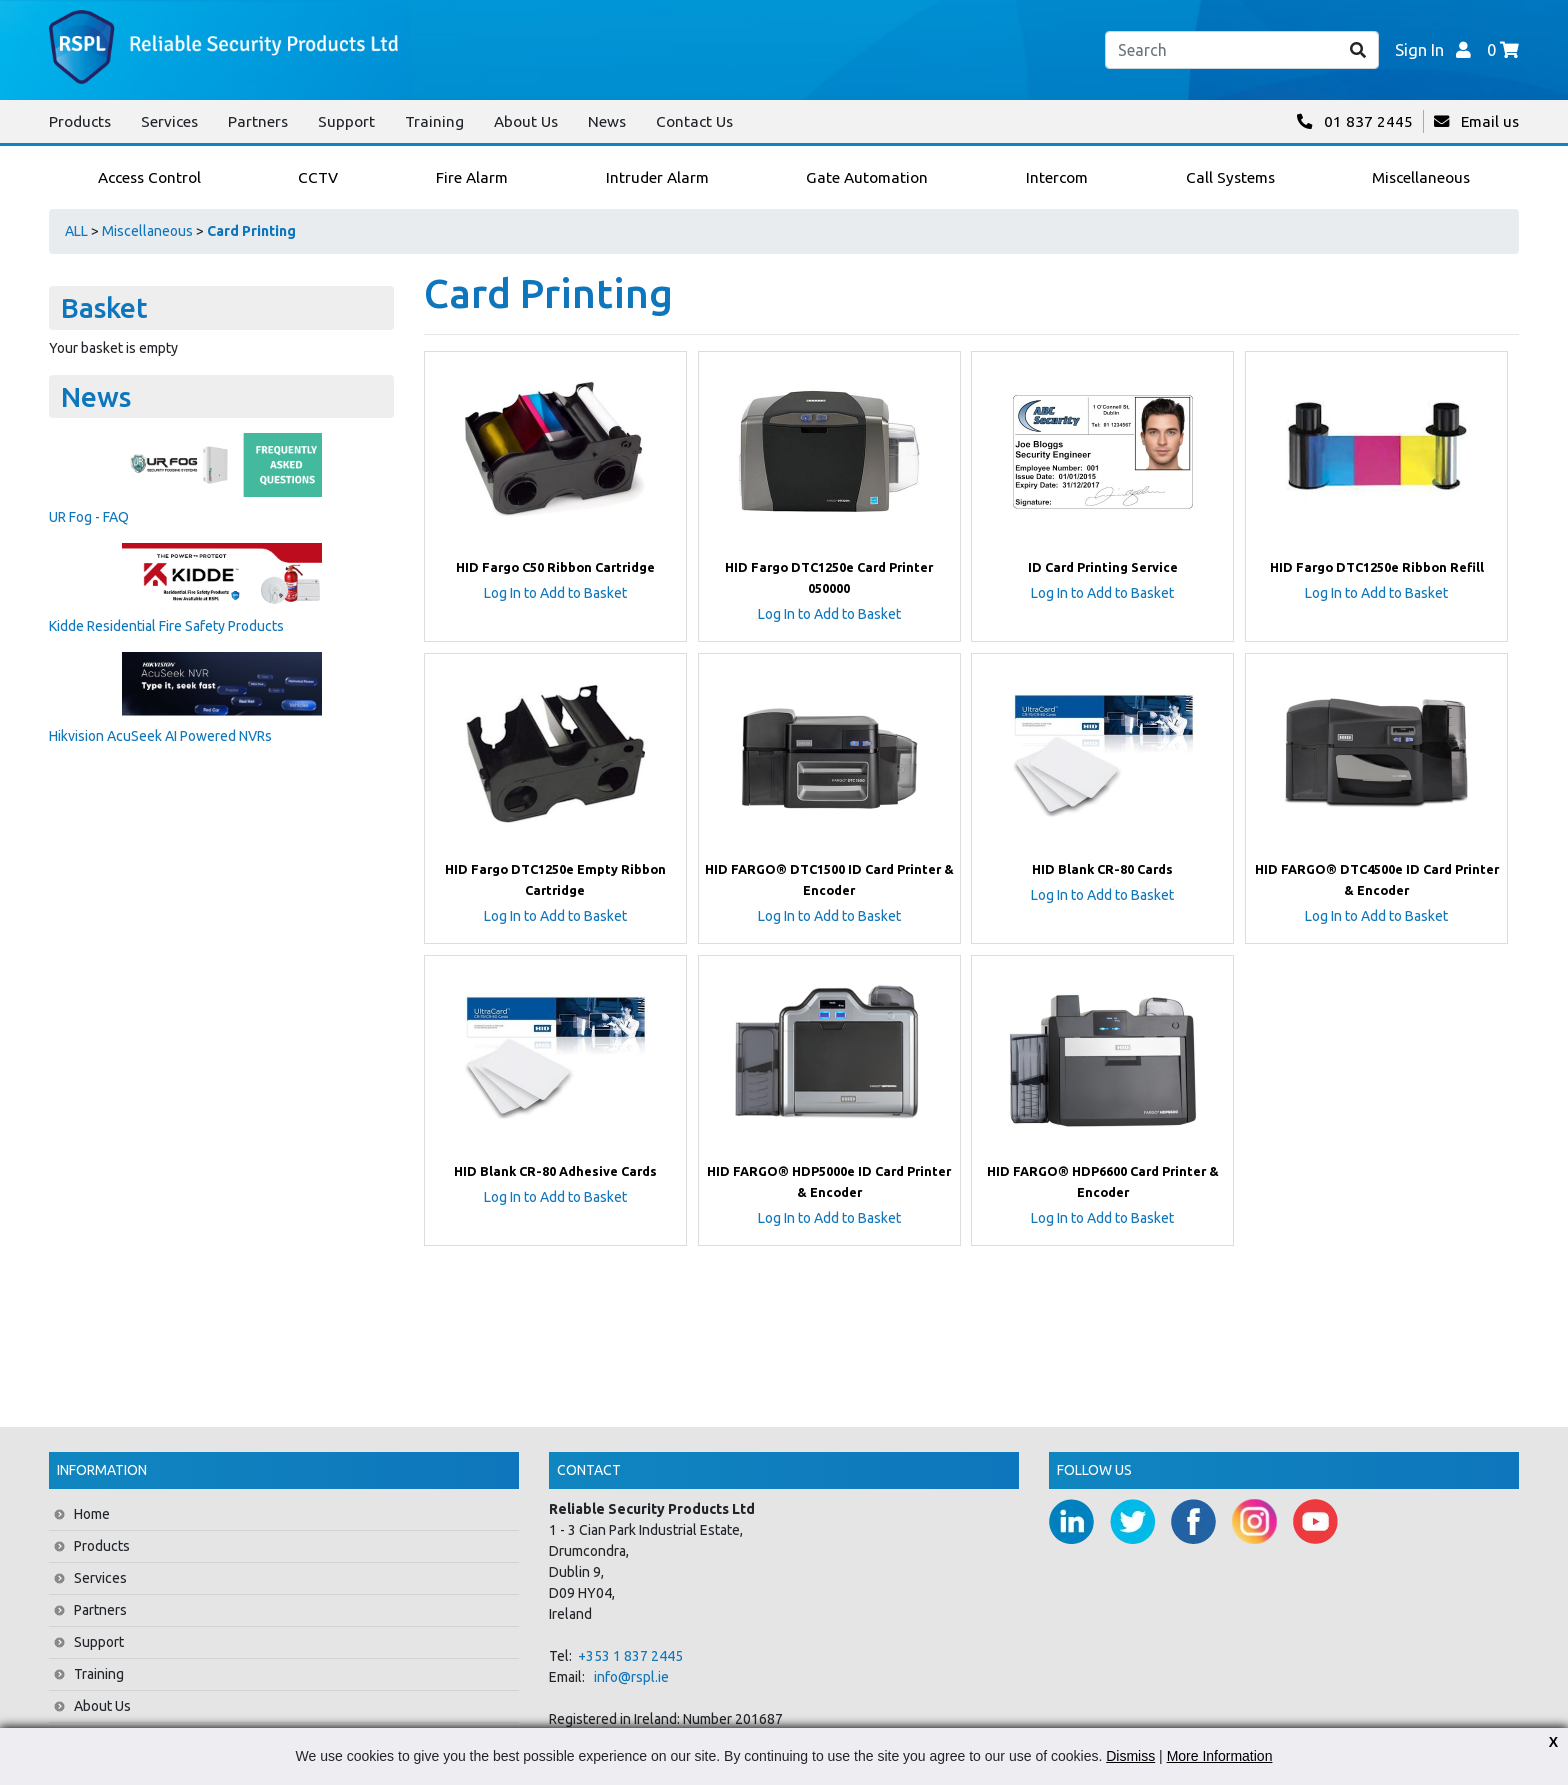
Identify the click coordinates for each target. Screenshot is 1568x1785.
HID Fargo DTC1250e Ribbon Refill (1377, 567)
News (607, 121)
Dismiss (1130, 1756)
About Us (526, 121)
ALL (76, 231)
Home (92, 1514)
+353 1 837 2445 (630, 1656)
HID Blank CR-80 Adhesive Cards (555, 1171)
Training (434, 121)
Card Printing (251, 231)
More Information (1220, 1756)
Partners (258, 121)
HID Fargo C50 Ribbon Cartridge (555, 567)
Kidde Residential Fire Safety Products (166, 626)
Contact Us (694, 121)
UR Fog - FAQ (89, 517)
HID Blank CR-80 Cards (1102, 869)
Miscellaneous (147, 231)
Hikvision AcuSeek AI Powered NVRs (160, 736)
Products (80, 121)
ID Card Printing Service (1103, 567)
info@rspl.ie (631, 1677)
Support (346, 121)
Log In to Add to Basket (555, 593)
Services (169, 121)
